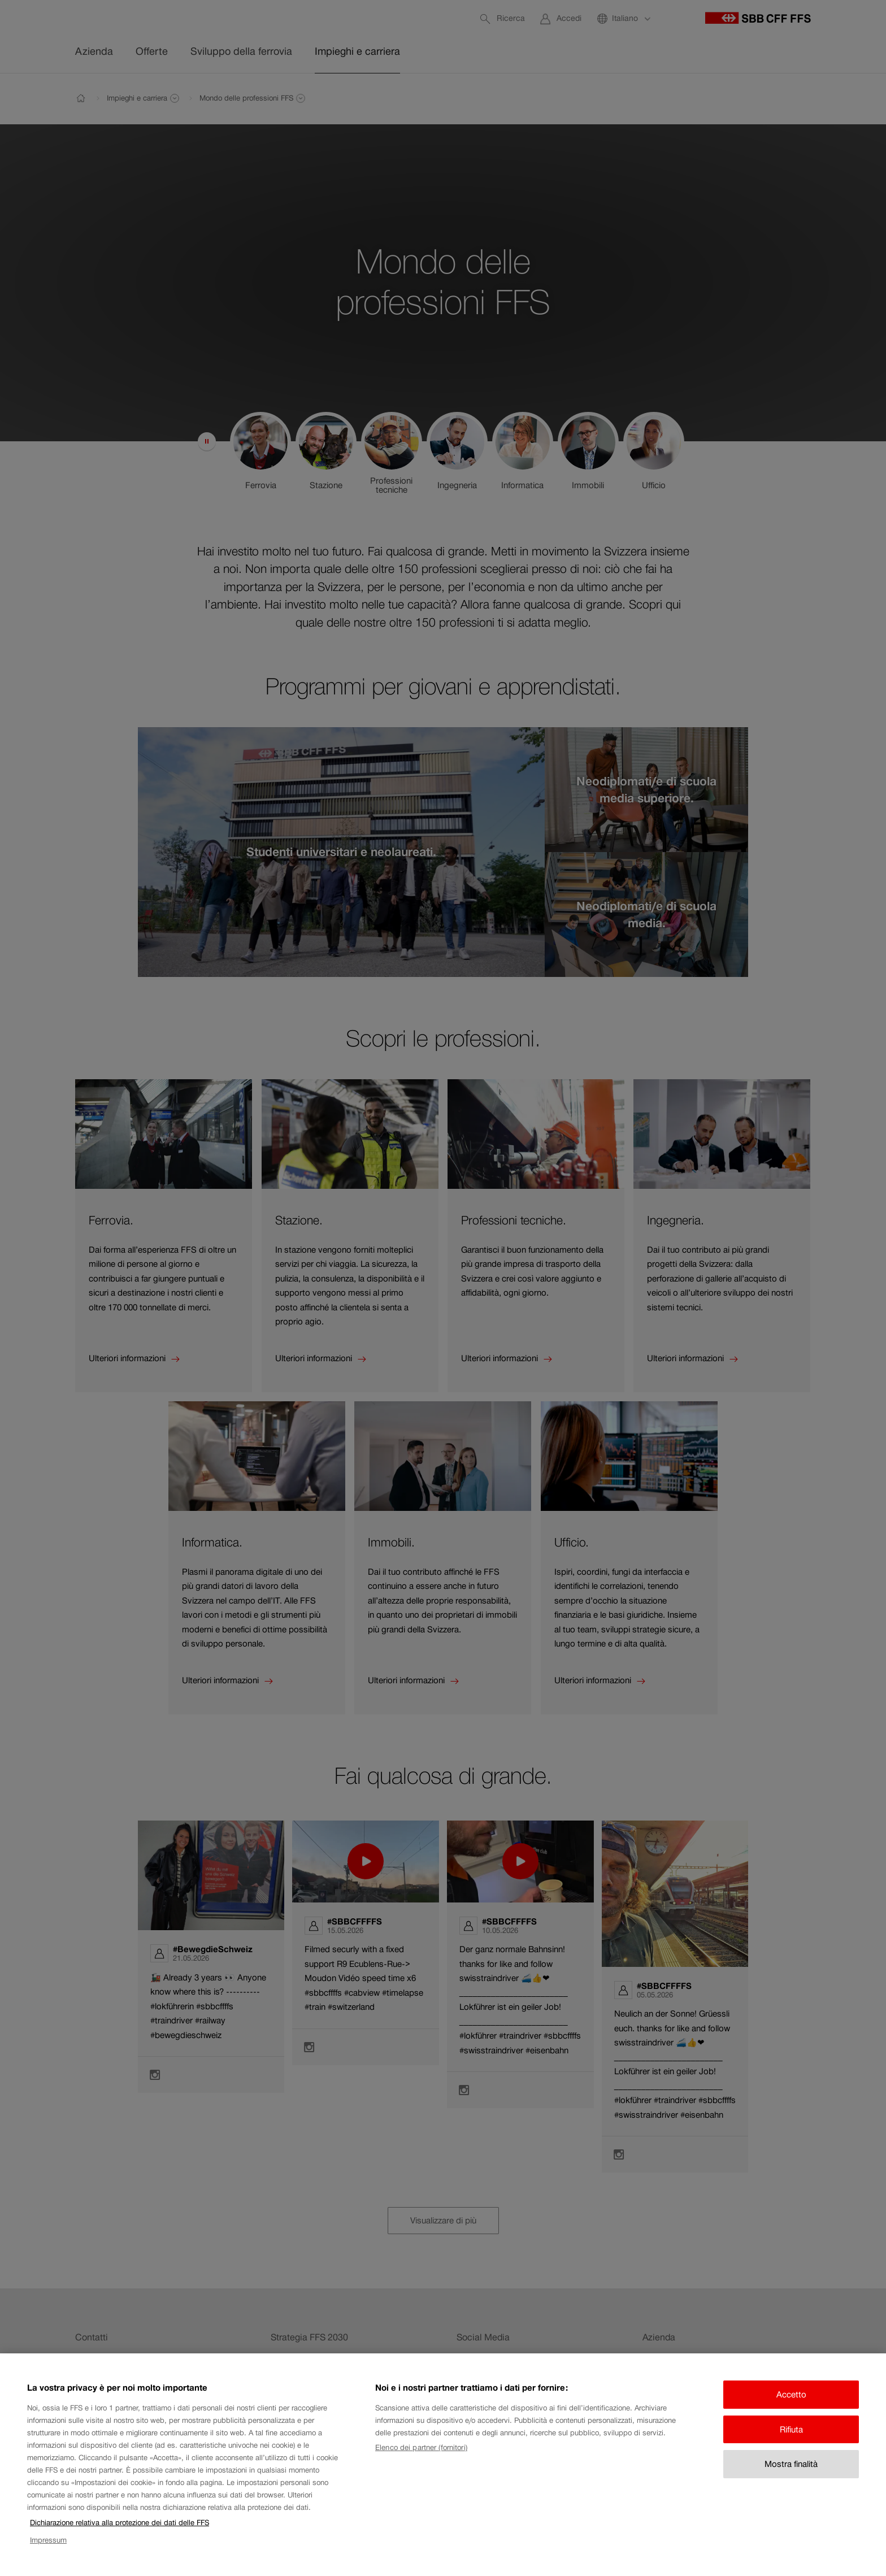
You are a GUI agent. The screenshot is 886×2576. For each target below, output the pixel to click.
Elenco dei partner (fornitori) (421, 2447)
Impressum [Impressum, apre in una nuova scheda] (48, 2540)
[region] (443, 2464)
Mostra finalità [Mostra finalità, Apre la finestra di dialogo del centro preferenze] (791, 2464)
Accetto (791, 2394)
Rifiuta (791, 2429)
